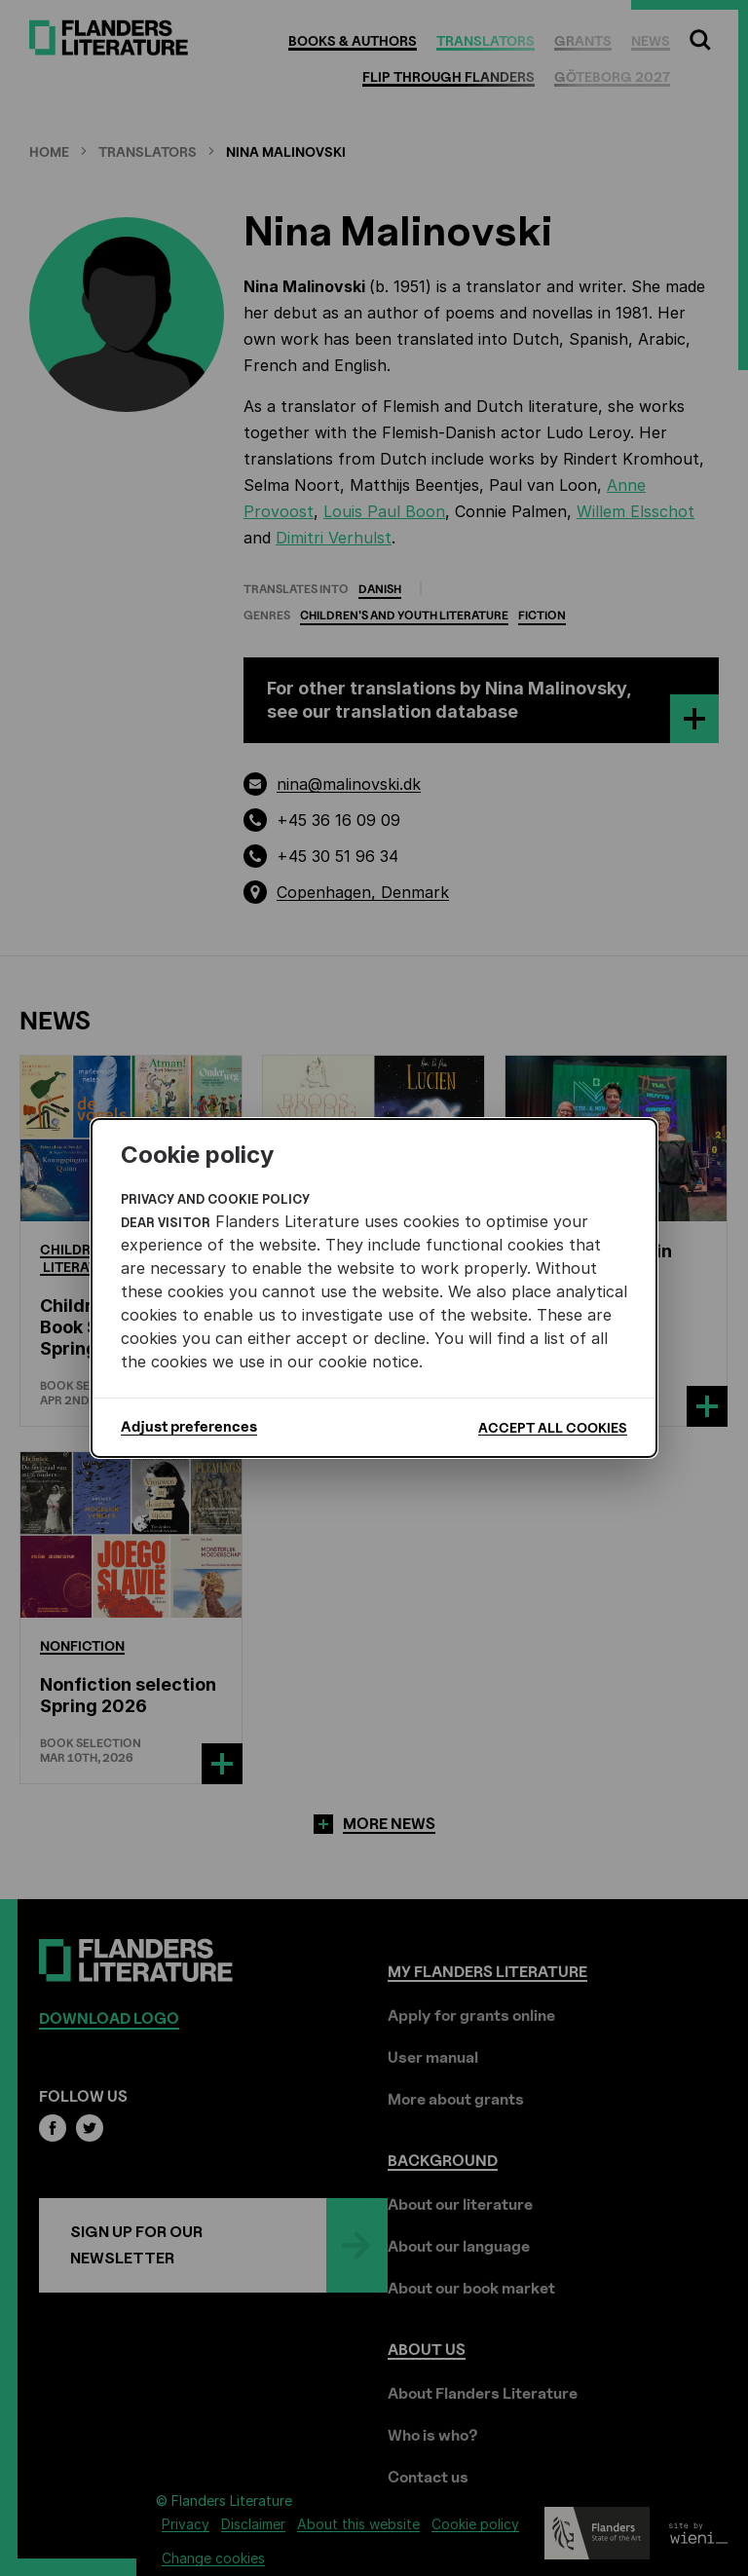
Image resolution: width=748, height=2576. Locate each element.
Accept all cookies (552, 1427)
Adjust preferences (189, 1427)
